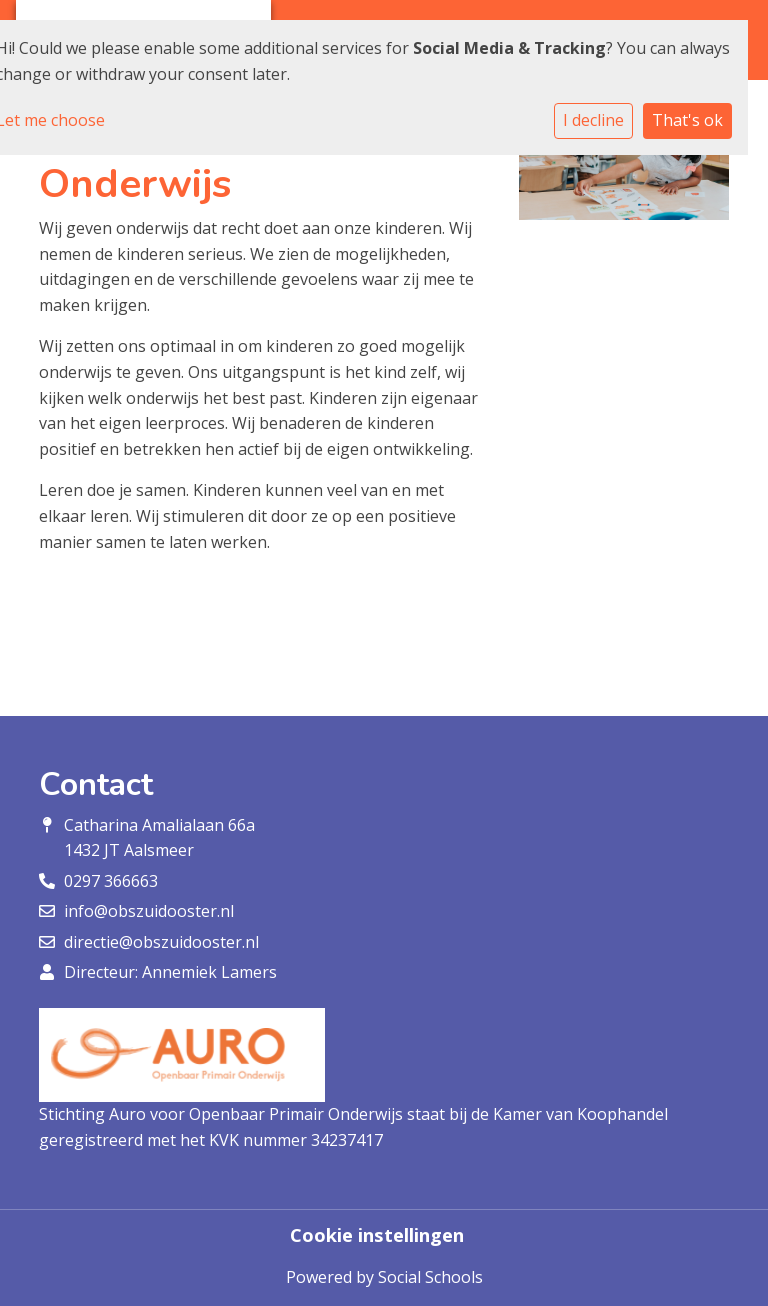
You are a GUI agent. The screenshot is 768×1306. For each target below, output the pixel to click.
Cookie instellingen (377, 1235)
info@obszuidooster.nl (149, 911)
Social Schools (430, 1277)
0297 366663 (111, 881)
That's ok (687, 120)
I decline (593, 120)
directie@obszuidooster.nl (161, 942)
